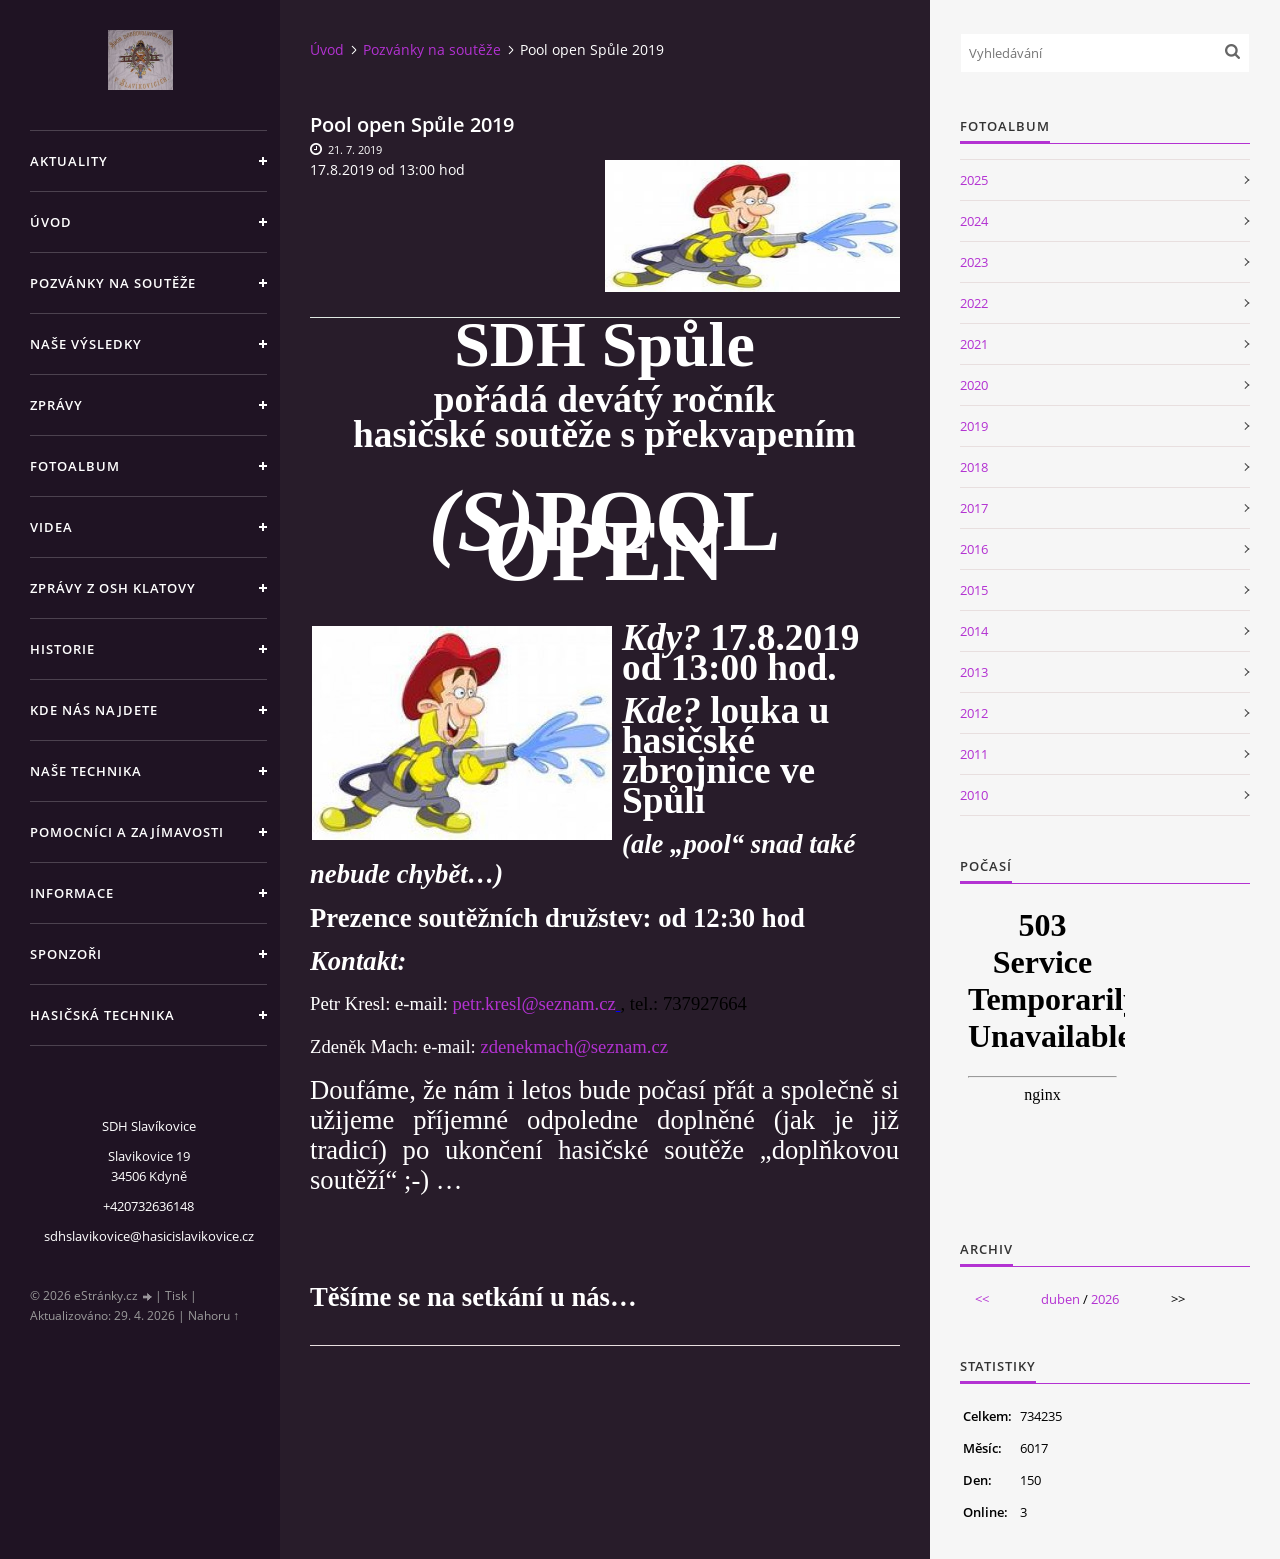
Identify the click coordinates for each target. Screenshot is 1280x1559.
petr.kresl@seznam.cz (533, 1003)
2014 (974, 631)
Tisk (176, 1295)
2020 (974, 385)
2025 (974, 180)
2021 (974, 344)
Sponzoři (66, 954)
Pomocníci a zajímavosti (127, 832)
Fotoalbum (75, 466)
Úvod (51, 222)
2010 (974, 795)
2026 (1105, 1299)
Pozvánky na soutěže (113, 283)
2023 (974, 262)
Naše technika (86, 771)
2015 (974, 590)
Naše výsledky (86, 344)
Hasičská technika (102, 1015)
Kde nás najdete (94, 710)
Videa (51, 527)
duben (1060, 1299)
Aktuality (69, 161)
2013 (974, 672)
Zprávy (56, 405)
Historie (62, 649)
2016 (974, 549)
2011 (974, 754)
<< (982, 1299)
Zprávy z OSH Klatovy (113, 588)
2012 (974, 713)
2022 (974, 303)
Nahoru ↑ (213, 1315)
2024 (974, 221)
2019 (974, 426)
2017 (974, 508)
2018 (974, 467)
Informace (72, 893)
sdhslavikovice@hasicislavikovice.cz (149, 1236)
